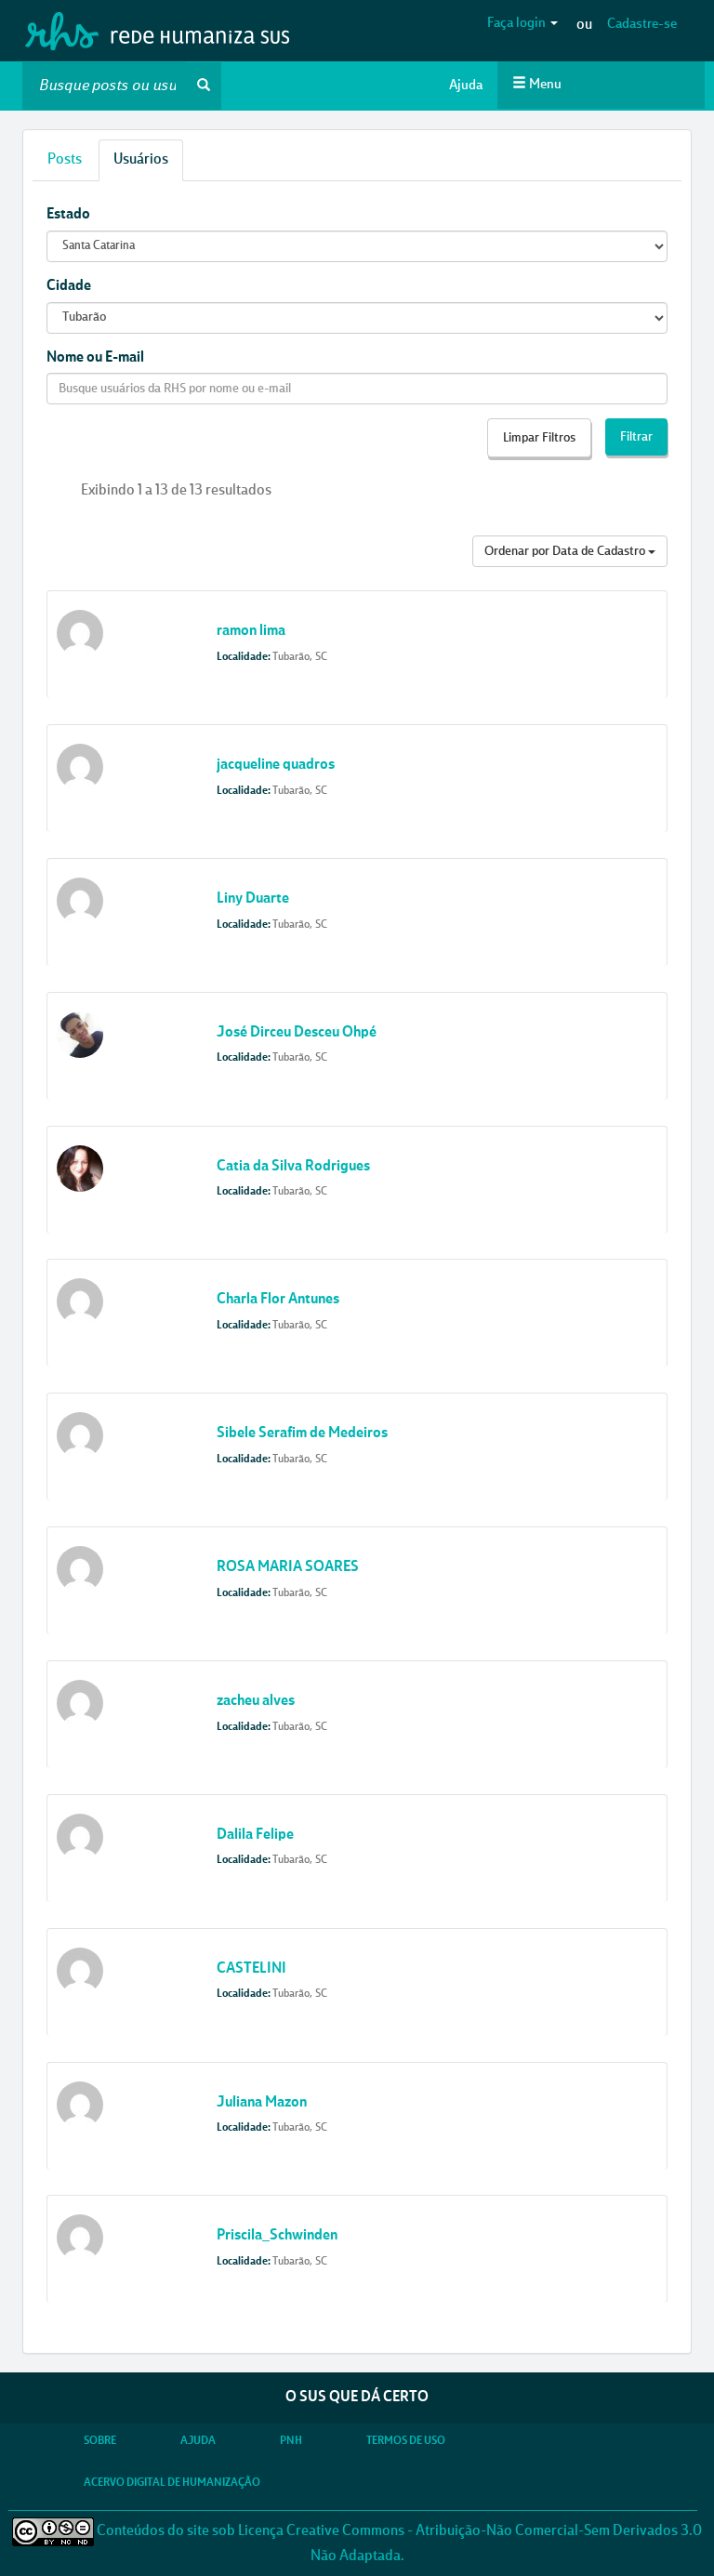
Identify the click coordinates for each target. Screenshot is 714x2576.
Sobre (100, 2441)
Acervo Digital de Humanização (172, 2483)
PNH (291, 2441)
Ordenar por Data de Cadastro (569, 551)
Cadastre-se (642, 25)
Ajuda (466, 86)
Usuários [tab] (140, 159)
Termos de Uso (405, 2441)
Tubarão (291, 657)
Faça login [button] (522, 24)
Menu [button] (537, 84)
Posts (64, 159)
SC (321, 657)
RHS (157, 30)
